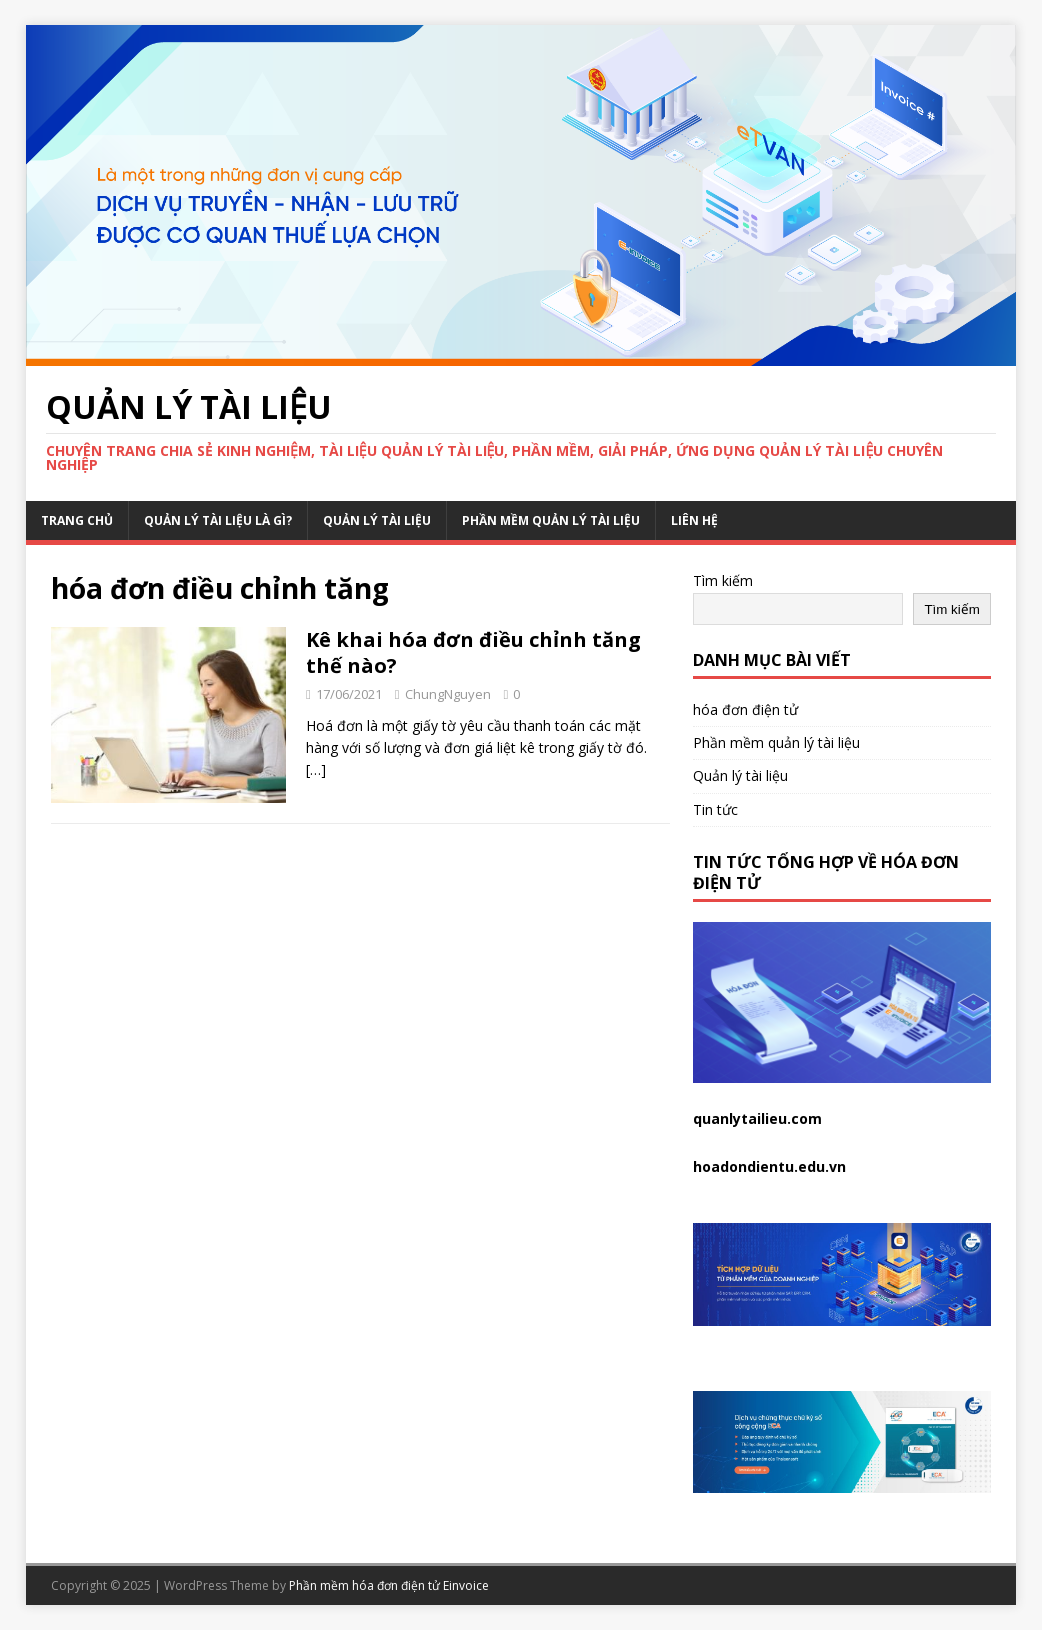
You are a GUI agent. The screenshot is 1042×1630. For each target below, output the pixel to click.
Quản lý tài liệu (377, 520)
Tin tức (715, 809)
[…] (316, 769)
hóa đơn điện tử (745, 709)
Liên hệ (694, 520)
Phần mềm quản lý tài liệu (551, 520)
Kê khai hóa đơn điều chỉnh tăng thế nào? (473, 652)
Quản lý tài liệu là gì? (218, 520)
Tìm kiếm (723, 580)
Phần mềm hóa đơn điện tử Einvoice (389, 1585)
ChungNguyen (448, 694)
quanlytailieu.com (757, 1118)
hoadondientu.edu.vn (769, 1166)
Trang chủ (77, 520)
